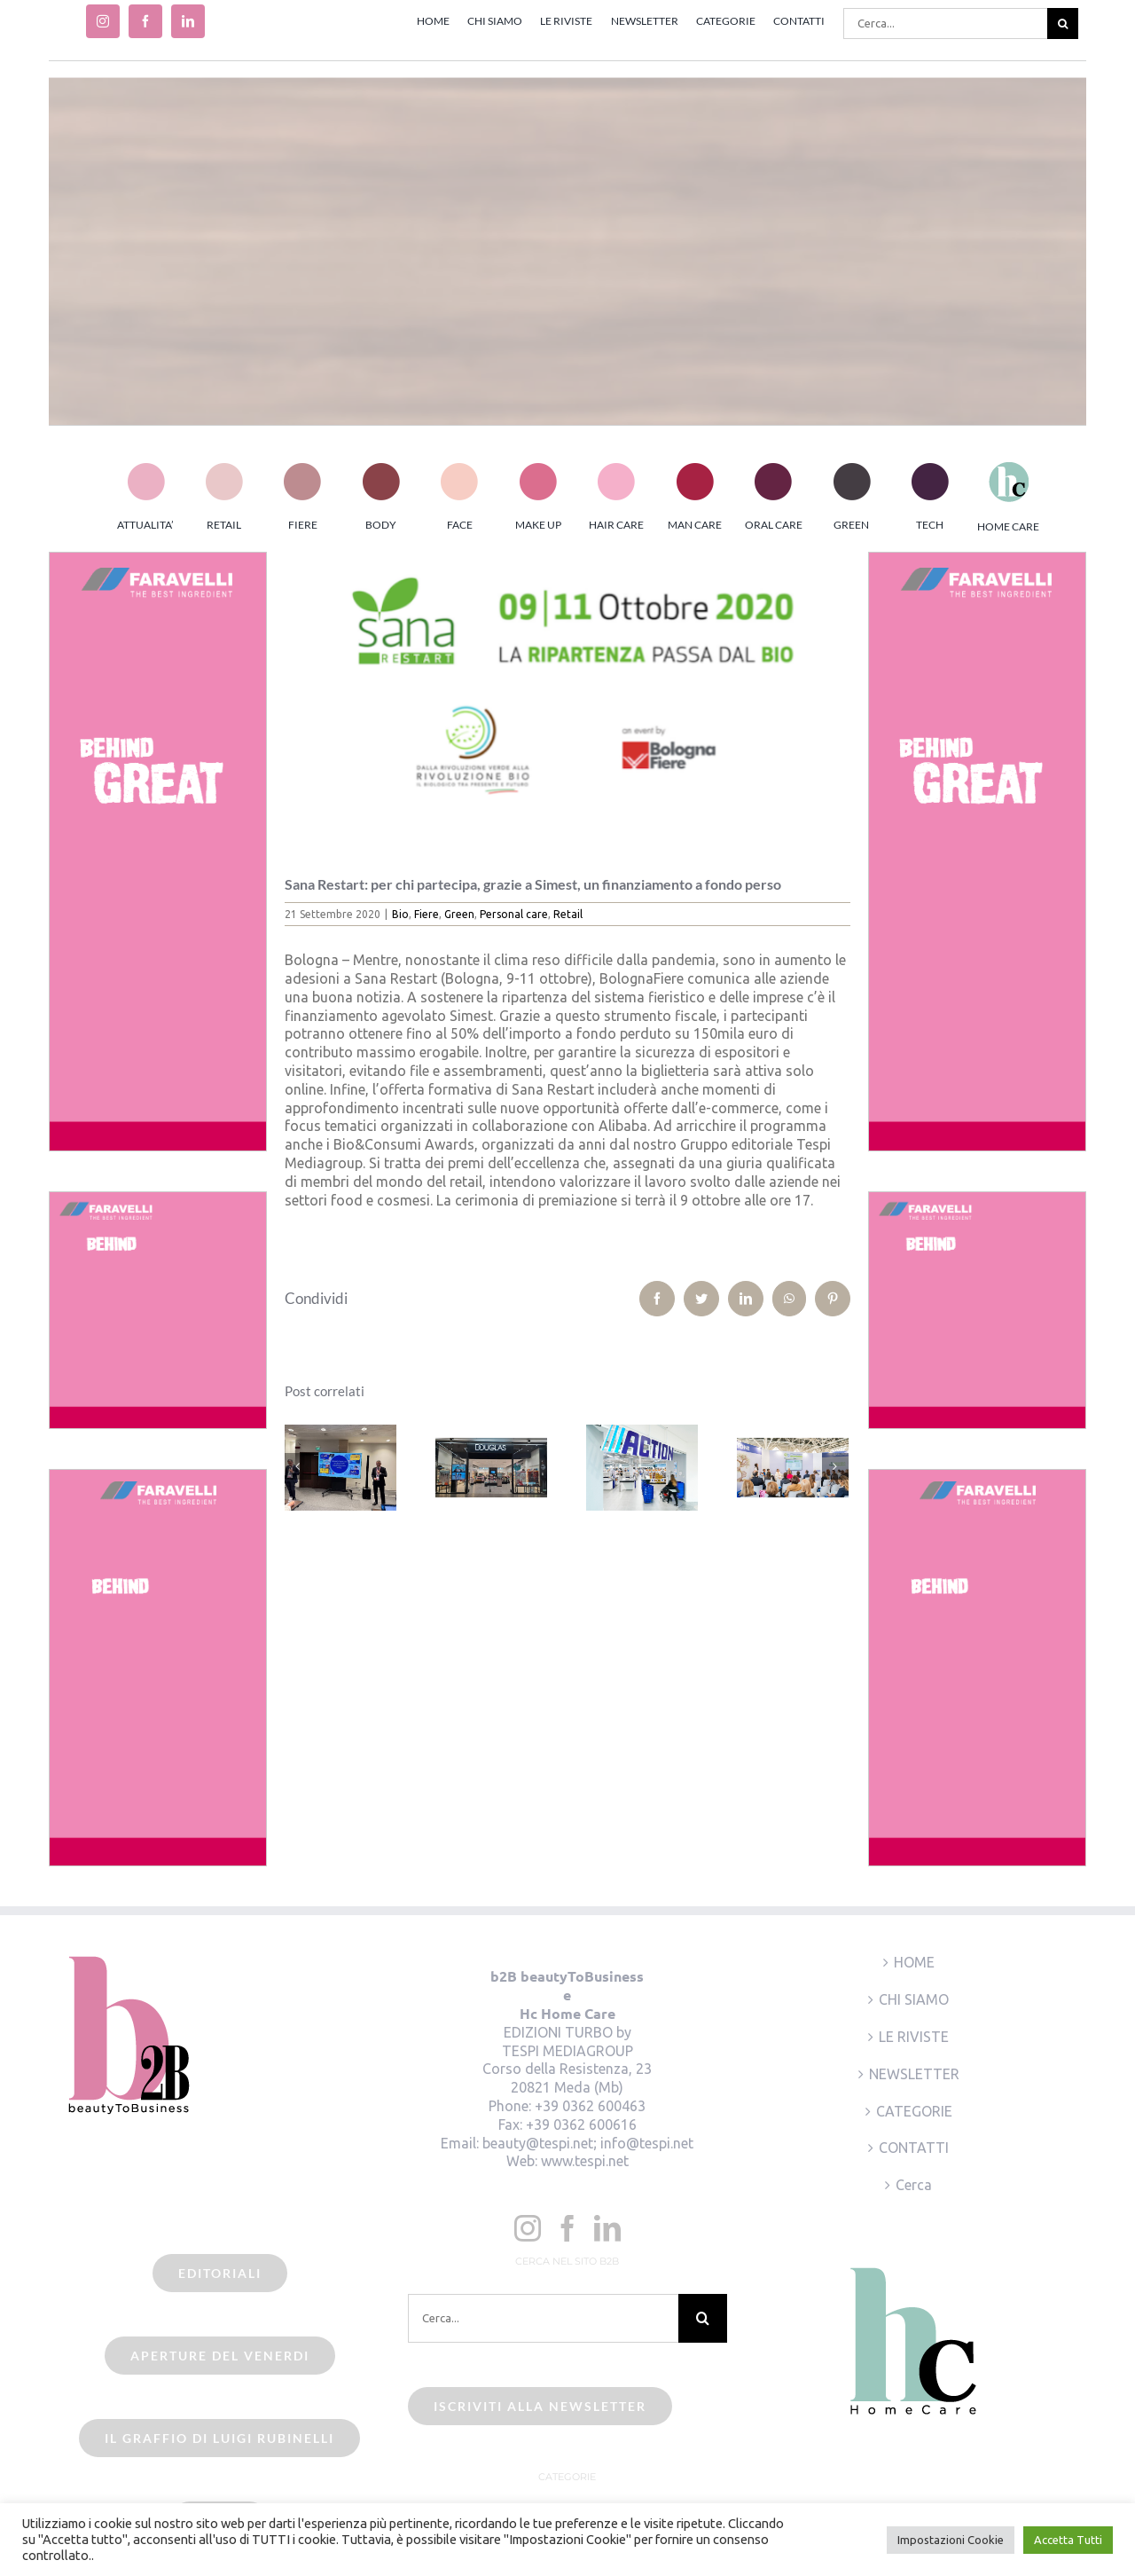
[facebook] (145, 21)
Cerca (914, 2185)
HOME (914, 1962)
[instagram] (103, 21)
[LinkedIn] (607, 2228)
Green (459, 914)
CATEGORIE (914, 2111)
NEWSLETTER (914, 2074)
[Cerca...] (945, 23)
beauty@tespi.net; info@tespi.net (587, 2143)
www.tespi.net (585, 2161)
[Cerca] (1062, 23)
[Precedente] (298, 1466)
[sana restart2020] (568, 701)
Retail (568, 914)
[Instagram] (527, 2228)
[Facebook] (567, 2228)
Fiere (426, 914)
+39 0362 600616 (581, 2124)
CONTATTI (914, 2148)
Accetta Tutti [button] (1068, 2539)
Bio (400, 914)
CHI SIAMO (914, 1999)
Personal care (514, 914)
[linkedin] (188, 21)
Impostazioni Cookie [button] (950, 2539)
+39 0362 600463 (590, 2106)
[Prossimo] (835, 1466)
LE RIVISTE (914, 2037)
